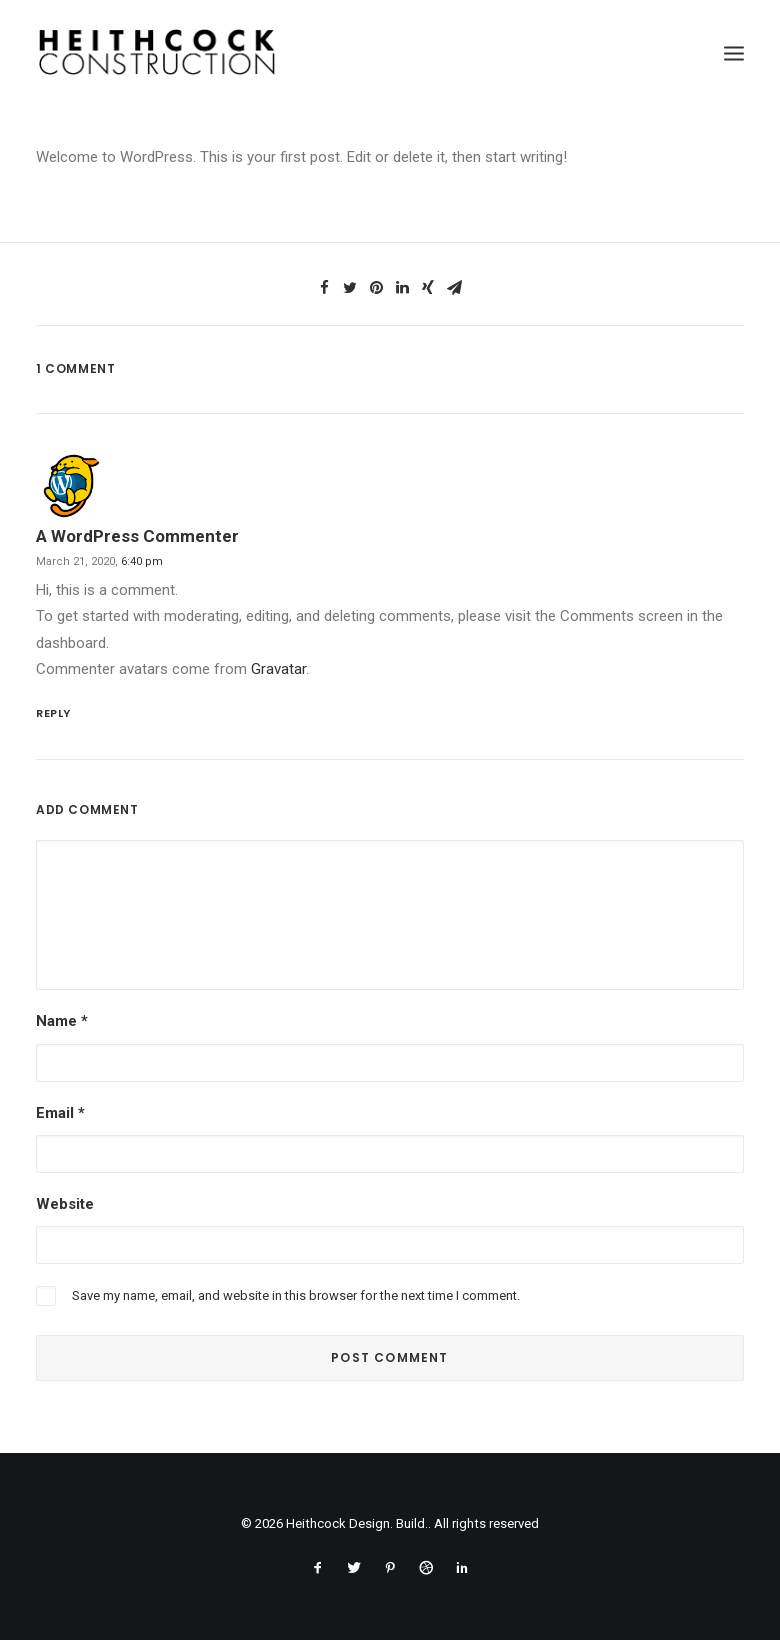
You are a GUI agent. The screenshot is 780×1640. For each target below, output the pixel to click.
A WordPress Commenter (137, 536)
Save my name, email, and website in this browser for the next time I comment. (296, 1295)
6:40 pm (142, 561)
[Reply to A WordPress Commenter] (390, 711)
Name (62, 1021)
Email (60, 1113)
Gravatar (278, 669)
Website (65, 1204)
